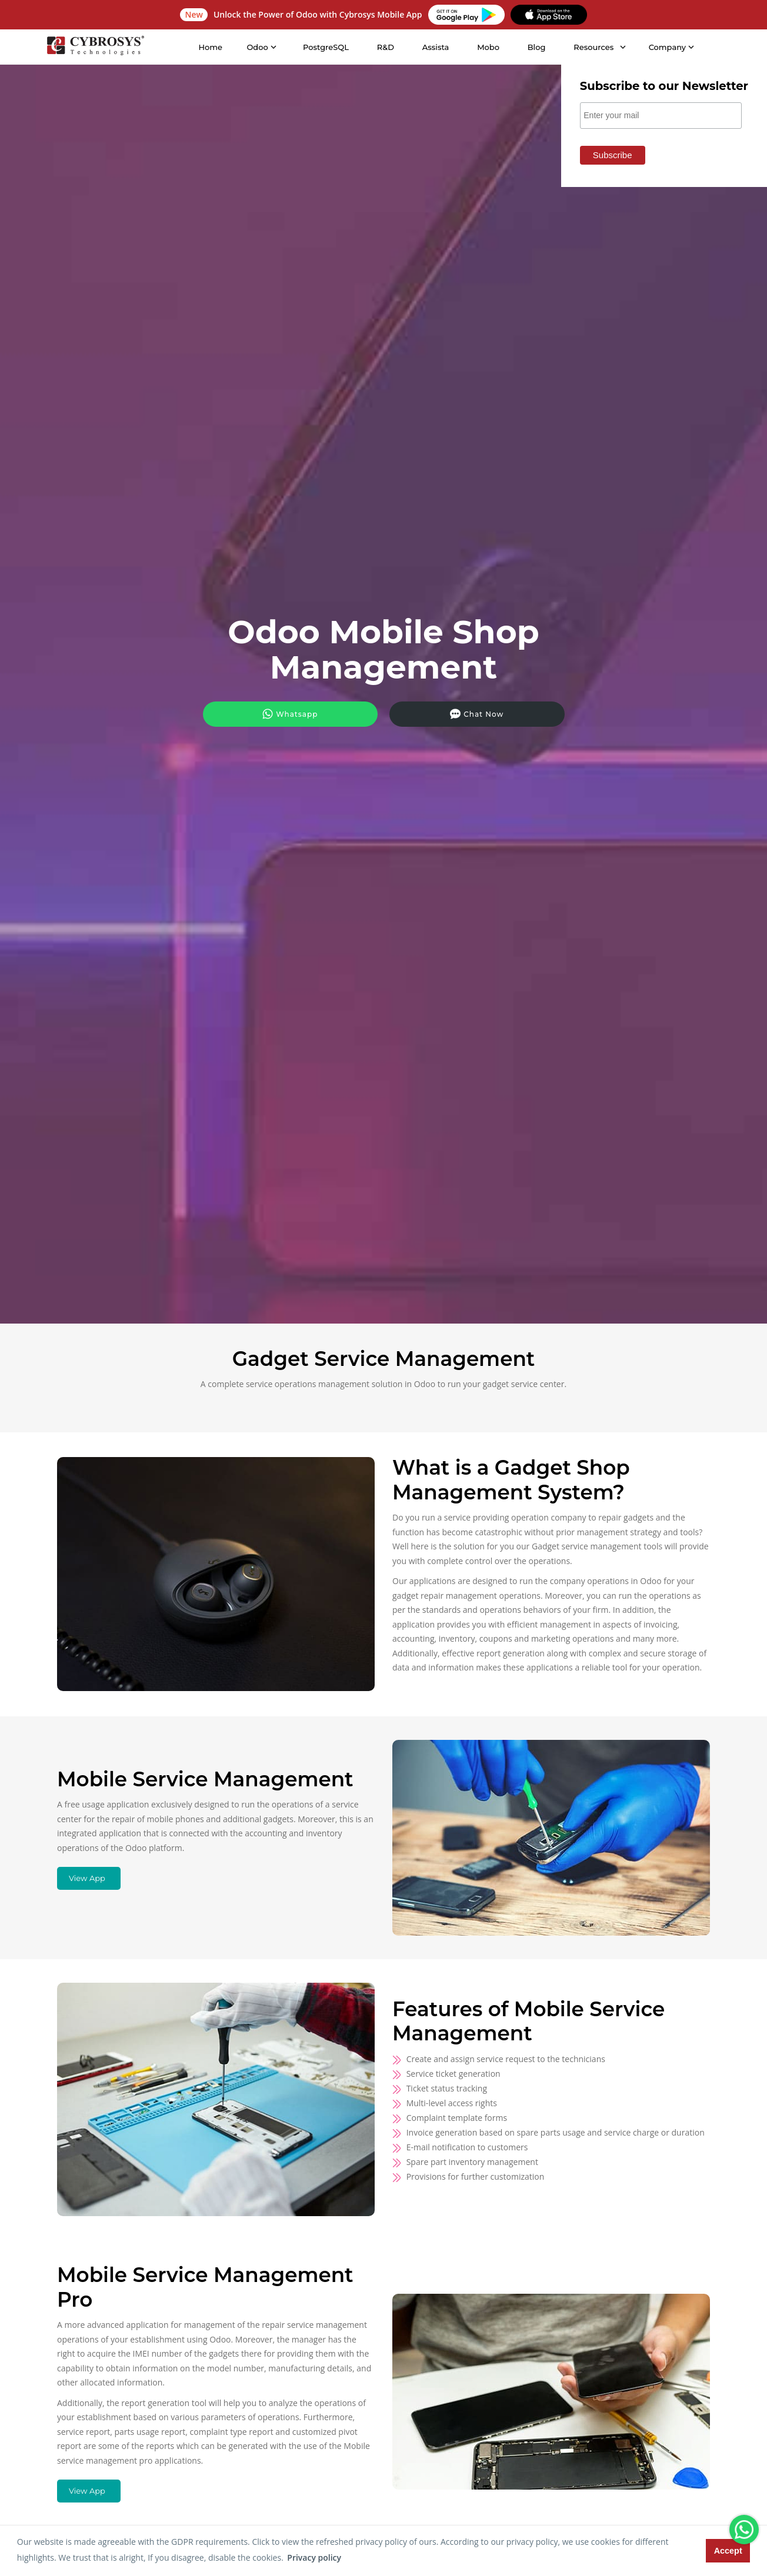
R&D (383, 47)
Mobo (486, 47)
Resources (592, 47)
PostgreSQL (323, 47)
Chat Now (448, 712)
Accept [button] (728, 2550)
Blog (534, 47)
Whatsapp (318, 712)
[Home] (93, 47)
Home (208, 47)
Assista (433, 47)
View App (87, 1878)
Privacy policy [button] (314, 2557)
